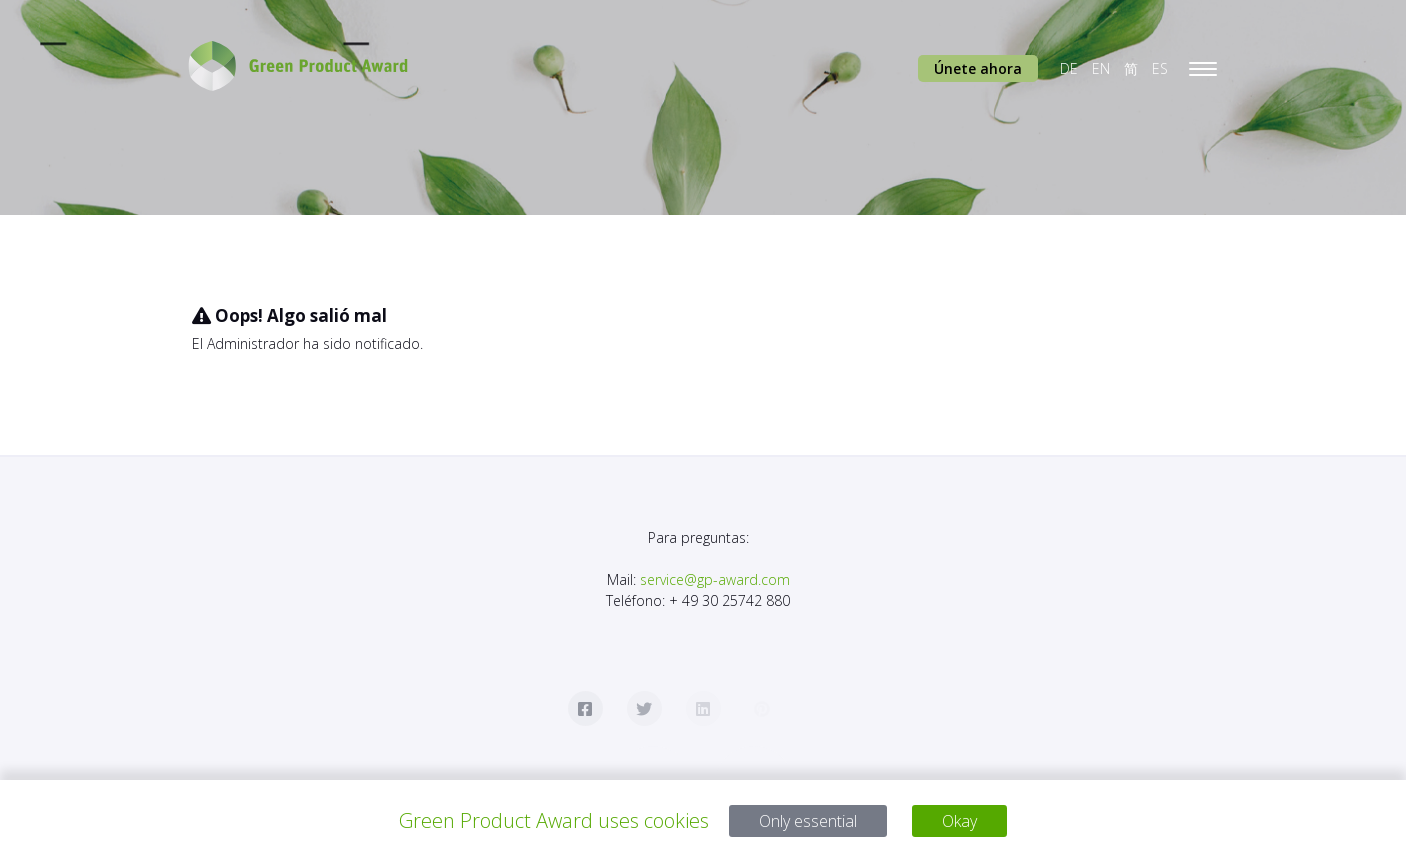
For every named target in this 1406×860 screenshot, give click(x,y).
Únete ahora (978, 68)
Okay (973, 820)
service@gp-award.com (715, 579)
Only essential (803, 820)
